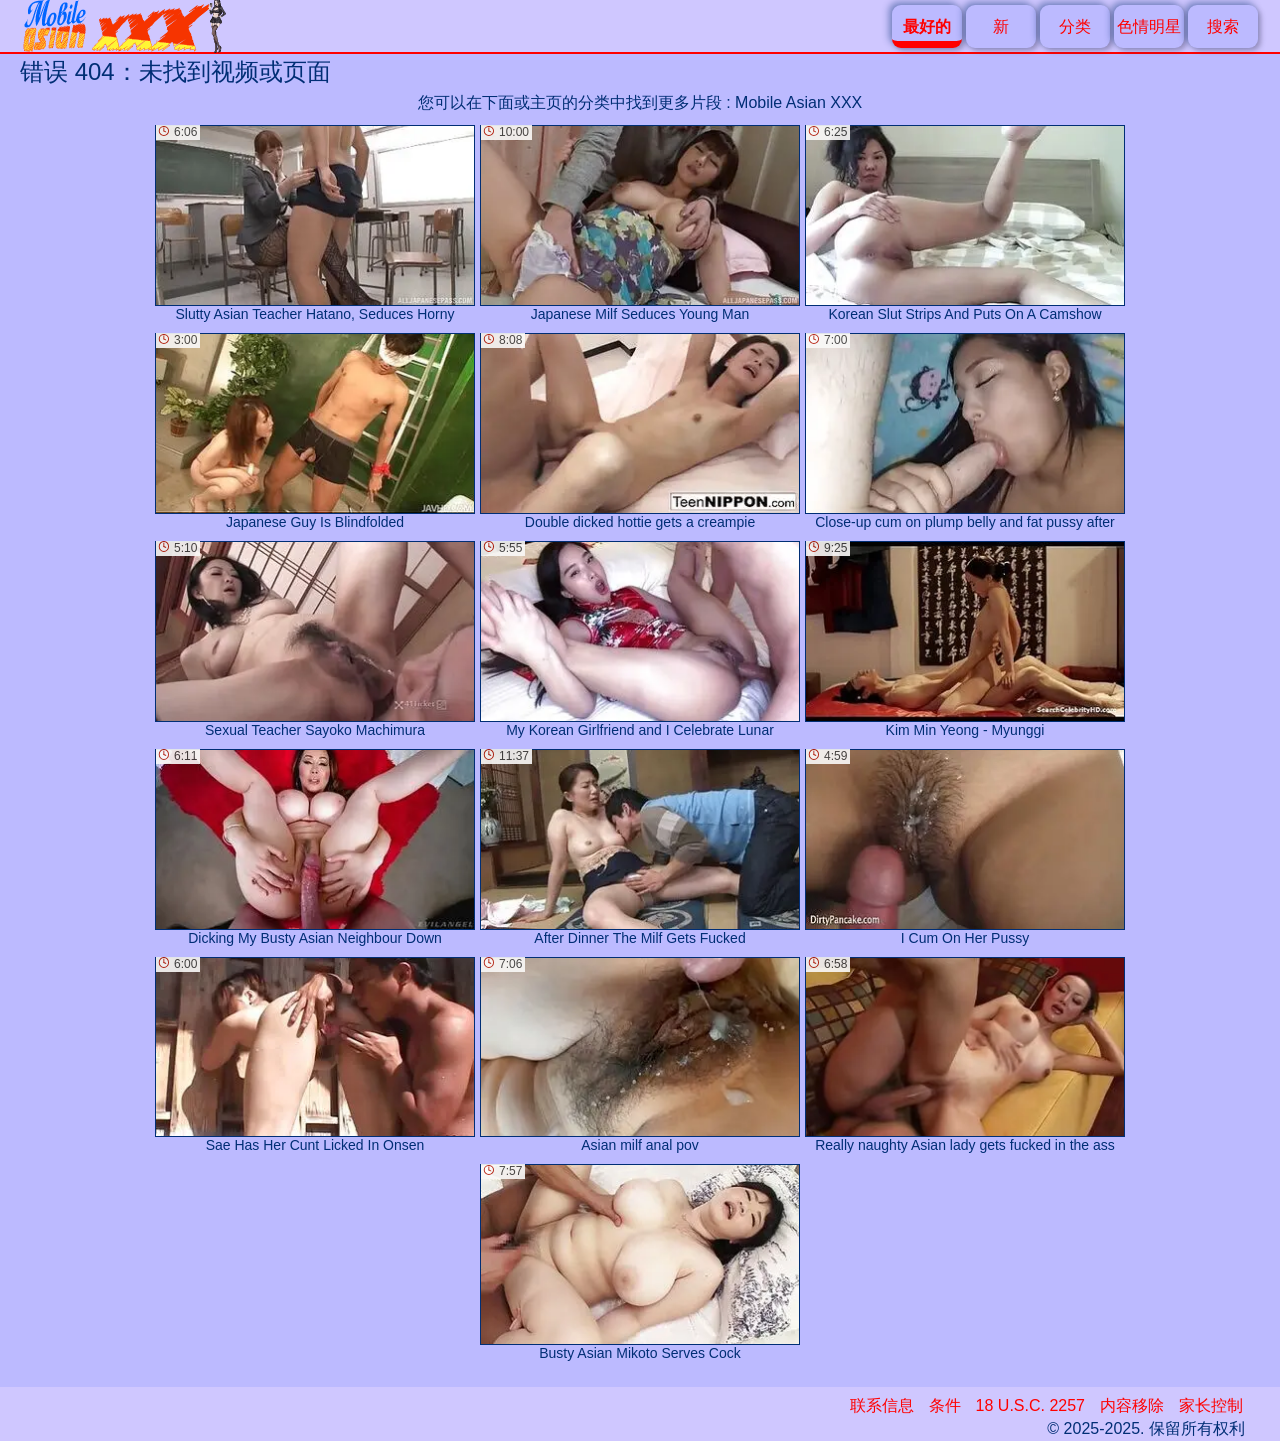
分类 (1075, 26)
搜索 (1223, 26)
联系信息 (882, 1405)
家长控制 (1211, 1405)
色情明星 (1149, 26)
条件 (945, 1405)
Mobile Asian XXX (798, 102)
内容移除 (1132, 1405)
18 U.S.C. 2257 (1030, 1405)
